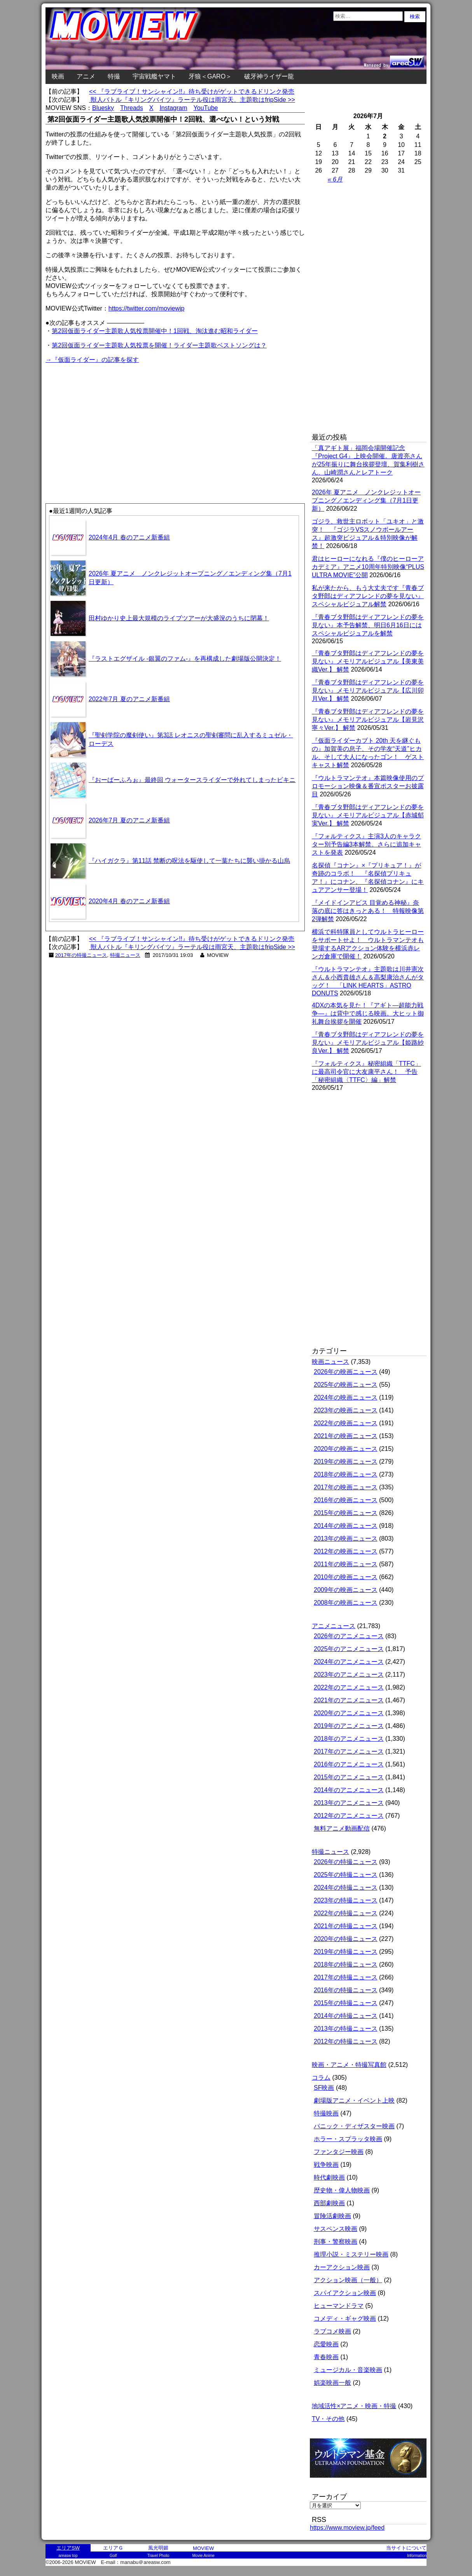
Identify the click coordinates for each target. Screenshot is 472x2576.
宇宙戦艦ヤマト (154, 76)
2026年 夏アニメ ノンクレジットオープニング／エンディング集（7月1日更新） (366, 500)
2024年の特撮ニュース (346, 1887)
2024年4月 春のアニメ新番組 (129, 537)
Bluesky (103, 108)
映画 (58, 76)
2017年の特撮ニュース (81, 955)
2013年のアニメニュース (349, 1802)
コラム (321, 2077)
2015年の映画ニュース (346, 1513)
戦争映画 (326, 2164)
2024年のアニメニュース (349, 1661)
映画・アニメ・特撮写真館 (349, 2064)
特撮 (114, 76)
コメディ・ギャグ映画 (345, 2318)
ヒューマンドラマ (339, 2305)
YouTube (206, 108)
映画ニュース (330, 1361)
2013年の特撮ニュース (346, 2028)
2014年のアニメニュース (349, 1790)
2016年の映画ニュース (346, 1500)
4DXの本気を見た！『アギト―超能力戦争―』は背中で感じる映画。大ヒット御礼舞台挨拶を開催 (368, 1013)
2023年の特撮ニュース (346, 1900)
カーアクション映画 (342, 2267)
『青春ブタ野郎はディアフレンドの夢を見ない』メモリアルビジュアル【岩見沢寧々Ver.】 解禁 (368, 719)
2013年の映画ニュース (346, 1538)
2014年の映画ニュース (346, 1525)
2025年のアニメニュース (349, 1649)
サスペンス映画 (335, 2228)
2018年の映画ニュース (346, 1474)
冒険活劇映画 (332, 2216)
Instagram (173, 108)
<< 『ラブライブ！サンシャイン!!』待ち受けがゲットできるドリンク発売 (191, 91)
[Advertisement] (110, 419)
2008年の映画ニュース (346, 1602)
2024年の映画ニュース (346, 1397)
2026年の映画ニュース (346, 1371)
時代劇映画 (329, 2177)
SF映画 (324, 2087)
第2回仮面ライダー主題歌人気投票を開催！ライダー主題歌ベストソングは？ (159, 345)
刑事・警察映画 (335, 2241)
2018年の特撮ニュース (346, 1964)
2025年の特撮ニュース (346, 1874)
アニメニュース (333, 1626)
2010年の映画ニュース (346, 1577)
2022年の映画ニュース (346, 1423)
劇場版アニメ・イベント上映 (354, 2100)
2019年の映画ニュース (346, 1461)
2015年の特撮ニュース (346, 2003)
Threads (131, 108)
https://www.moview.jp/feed (347, 2527)
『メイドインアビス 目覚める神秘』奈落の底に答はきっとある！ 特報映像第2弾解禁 (368, 910)
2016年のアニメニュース (349, 1764)
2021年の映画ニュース (346, 1436)
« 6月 (335, 179)
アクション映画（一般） (348, 2280)
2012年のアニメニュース (349, 1815)
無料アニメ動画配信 (342, 1828)
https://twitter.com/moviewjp (146, 308)
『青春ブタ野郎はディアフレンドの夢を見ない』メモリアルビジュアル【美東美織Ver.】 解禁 (368, 661)
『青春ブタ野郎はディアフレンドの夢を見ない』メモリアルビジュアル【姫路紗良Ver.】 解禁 (368, 1042)
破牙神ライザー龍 (269, 76)
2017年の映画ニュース (346, 1487)
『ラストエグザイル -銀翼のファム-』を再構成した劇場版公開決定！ (185, 658)
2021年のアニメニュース (349, 1700)
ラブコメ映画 (332, 2331)
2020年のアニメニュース (349, 1713)
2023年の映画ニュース (346, 1410)
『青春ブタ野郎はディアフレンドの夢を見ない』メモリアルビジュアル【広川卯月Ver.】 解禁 (368, 690)
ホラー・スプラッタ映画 (348, 2139)
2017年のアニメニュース (349, 1751)
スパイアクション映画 (345, 2293)
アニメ (86, 76)
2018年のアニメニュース (349, 1738)
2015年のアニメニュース (349, 1777)
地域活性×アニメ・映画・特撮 (354, 2406)
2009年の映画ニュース (346, 1589)
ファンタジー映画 (339, 2151)
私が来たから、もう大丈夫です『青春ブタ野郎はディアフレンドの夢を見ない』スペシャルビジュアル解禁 (368, 596)
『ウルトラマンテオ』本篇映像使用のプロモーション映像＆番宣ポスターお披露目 (368, 786)
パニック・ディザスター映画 (354, 2126)
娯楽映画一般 (332, 2382)
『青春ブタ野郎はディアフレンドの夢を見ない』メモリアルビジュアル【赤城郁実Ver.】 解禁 (368, 815)
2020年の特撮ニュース (346, 1938)
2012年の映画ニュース (346, 1551)
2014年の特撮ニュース (346, 2015)
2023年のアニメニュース (349, 1674)
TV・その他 (328, 2418)
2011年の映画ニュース (346, 1564)
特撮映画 (326, 2113)
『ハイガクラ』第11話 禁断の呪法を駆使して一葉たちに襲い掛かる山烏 (189, 860)
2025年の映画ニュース (346, 1384)
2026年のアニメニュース (349, 1636)
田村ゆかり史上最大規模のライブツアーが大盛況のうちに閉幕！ (179, 618)
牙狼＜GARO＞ (210, 76)
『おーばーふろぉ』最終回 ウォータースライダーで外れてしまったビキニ (192, 780)
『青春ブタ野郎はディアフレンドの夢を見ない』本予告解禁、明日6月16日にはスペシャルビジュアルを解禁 (368, 625)
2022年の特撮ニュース (346, 1913)
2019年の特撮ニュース (346, 1951)
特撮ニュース (125, 955)
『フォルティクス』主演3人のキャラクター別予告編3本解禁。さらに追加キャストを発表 (366, 844)
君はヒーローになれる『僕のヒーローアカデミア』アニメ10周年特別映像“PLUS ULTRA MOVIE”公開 (368, 566)
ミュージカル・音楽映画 (348, 2370)
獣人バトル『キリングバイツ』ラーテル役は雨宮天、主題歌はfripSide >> (192, 99)
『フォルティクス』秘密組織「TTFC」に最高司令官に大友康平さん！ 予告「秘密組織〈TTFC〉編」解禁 (366, 1071)
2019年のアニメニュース (349, 1726)
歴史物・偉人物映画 (342, 2190)
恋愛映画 (326, 2344)
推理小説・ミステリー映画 (351, 2254)
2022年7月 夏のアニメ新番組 (129, 699)
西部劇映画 (329, 2203)
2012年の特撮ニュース (346, 2041)
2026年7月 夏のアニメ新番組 (129, 820)
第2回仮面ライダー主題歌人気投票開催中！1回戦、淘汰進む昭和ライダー (155, 331)
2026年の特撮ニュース (346, 1862)
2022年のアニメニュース (349, 1687)
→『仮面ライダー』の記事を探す (92, 359)
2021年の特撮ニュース (346, 1926)
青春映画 (326, 2357)
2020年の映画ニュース (346, 1448)
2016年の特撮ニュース (346, 1990)
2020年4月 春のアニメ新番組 (129, 901)
